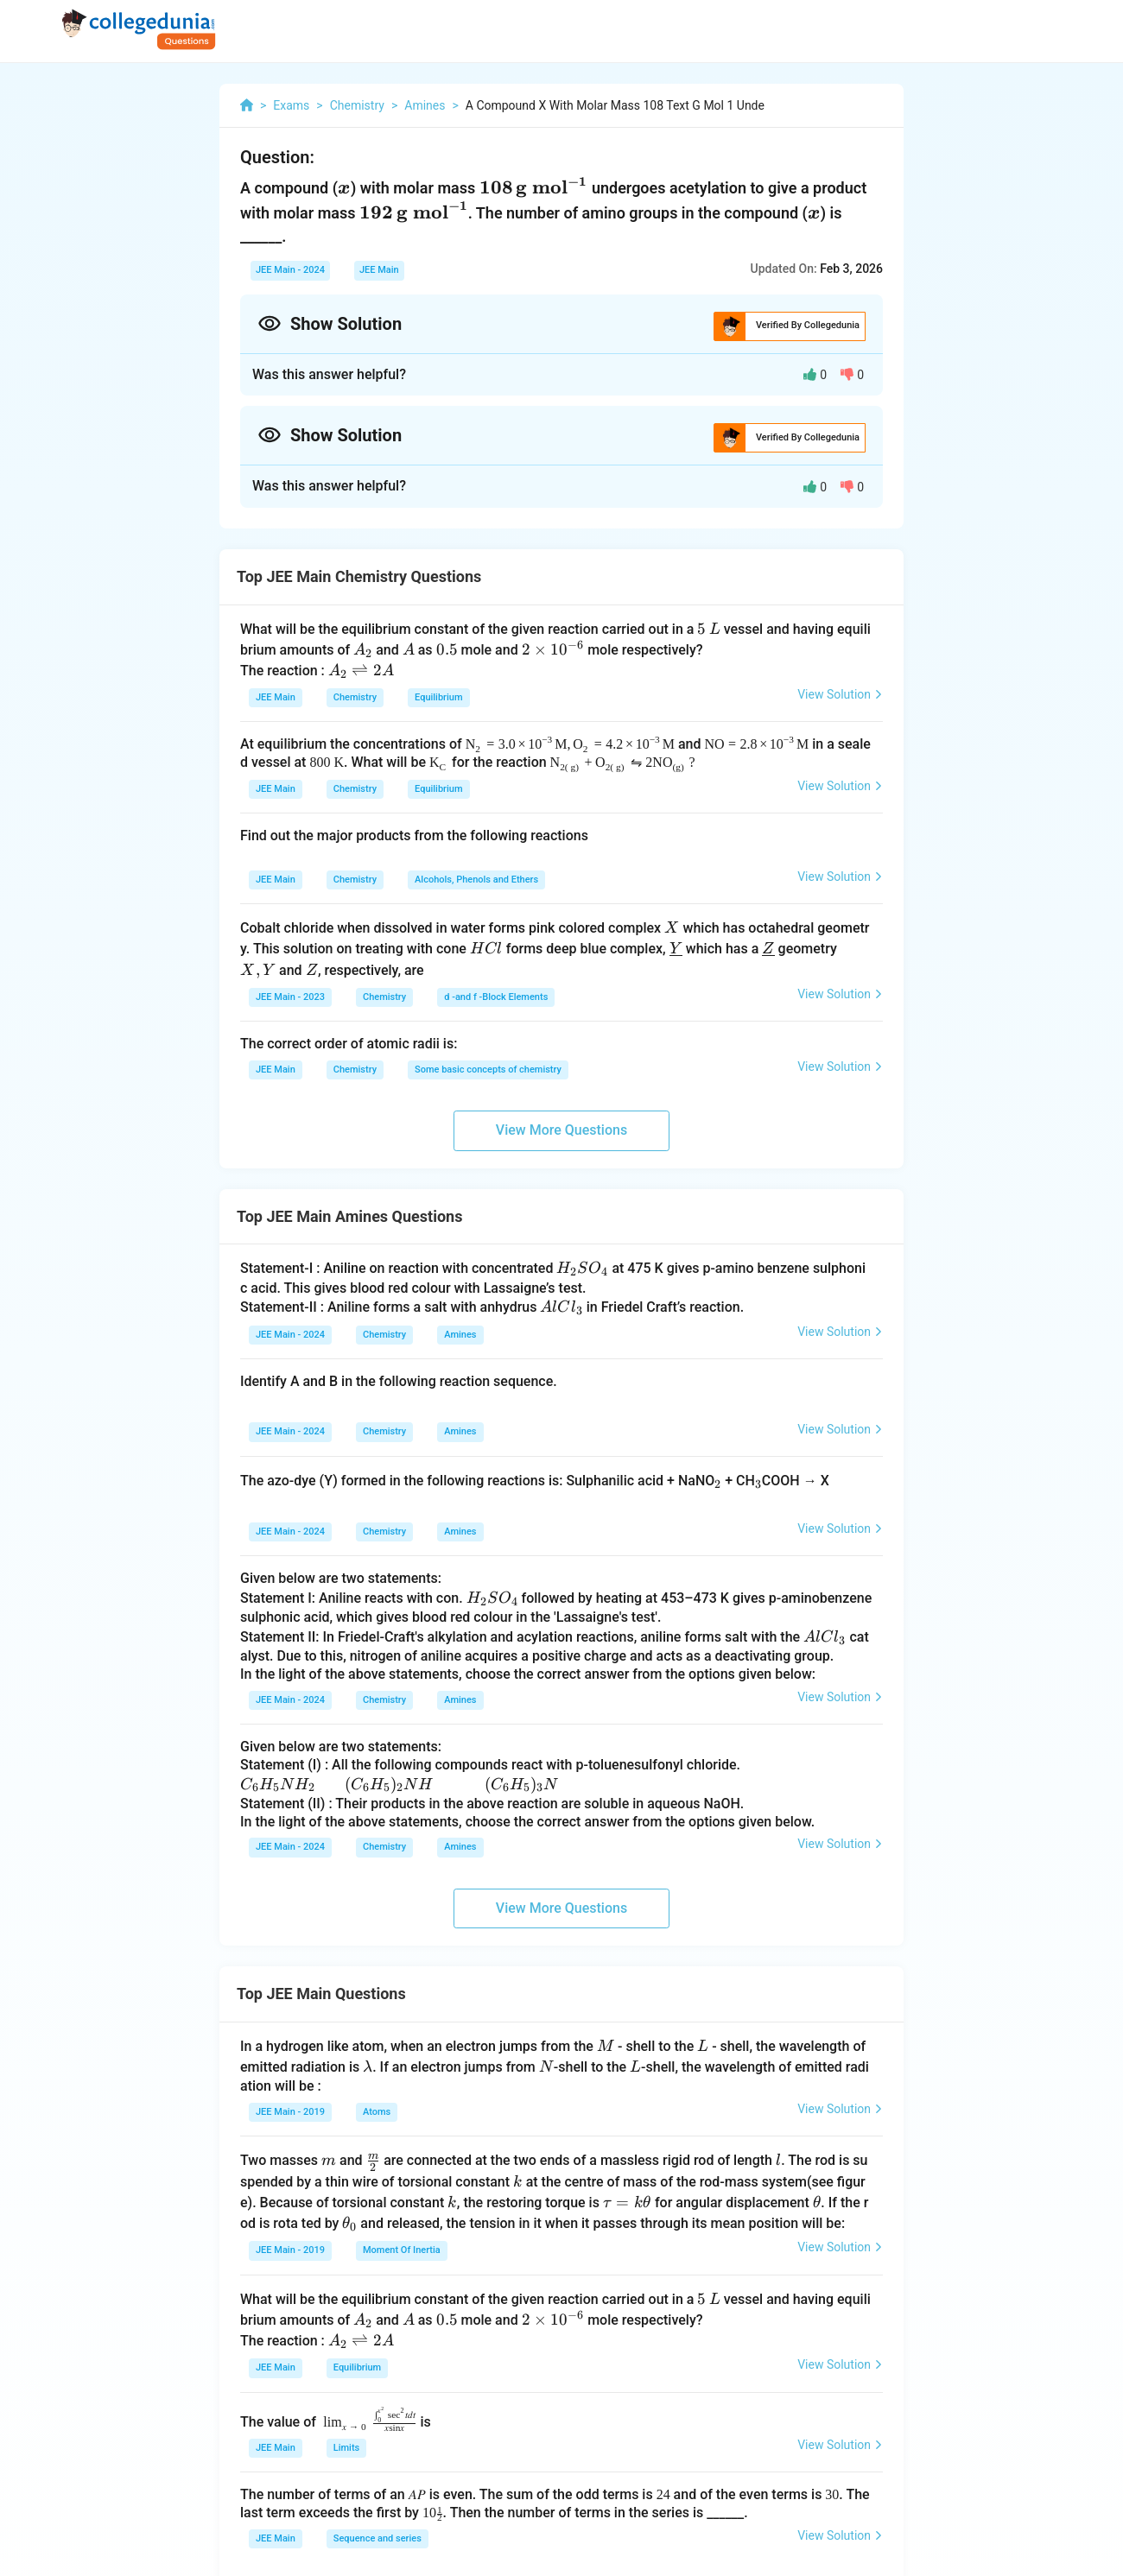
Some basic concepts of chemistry (488, 1069)
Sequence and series (377, 2538)
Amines (460, 1334)
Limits (346, 2447)
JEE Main (379, 269)
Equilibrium (438, 697)
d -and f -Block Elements (496, 997)
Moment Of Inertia (402, 2250)
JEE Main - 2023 (290, 997)
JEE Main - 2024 (290, 269)
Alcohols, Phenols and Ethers (476, 879)
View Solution (840, 694)
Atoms (376, 2111)
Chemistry (355, 697)
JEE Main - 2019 (290, 2111)
